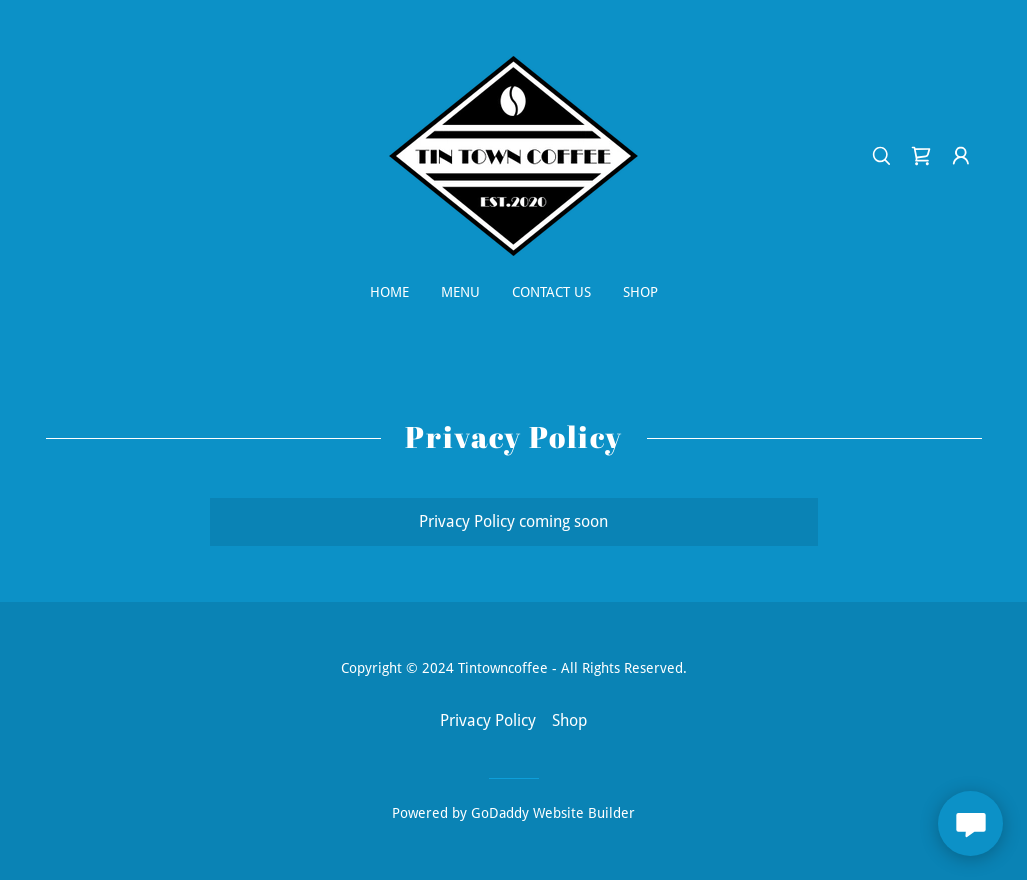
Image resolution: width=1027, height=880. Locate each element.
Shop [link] (640, 292)
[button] (961, 156)
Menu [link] (460, 292)
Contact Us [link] (551, 292)
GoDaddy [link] (500, 813)
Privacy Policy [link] (488, 720)
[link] (513, 154)
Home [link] (389, 292)
